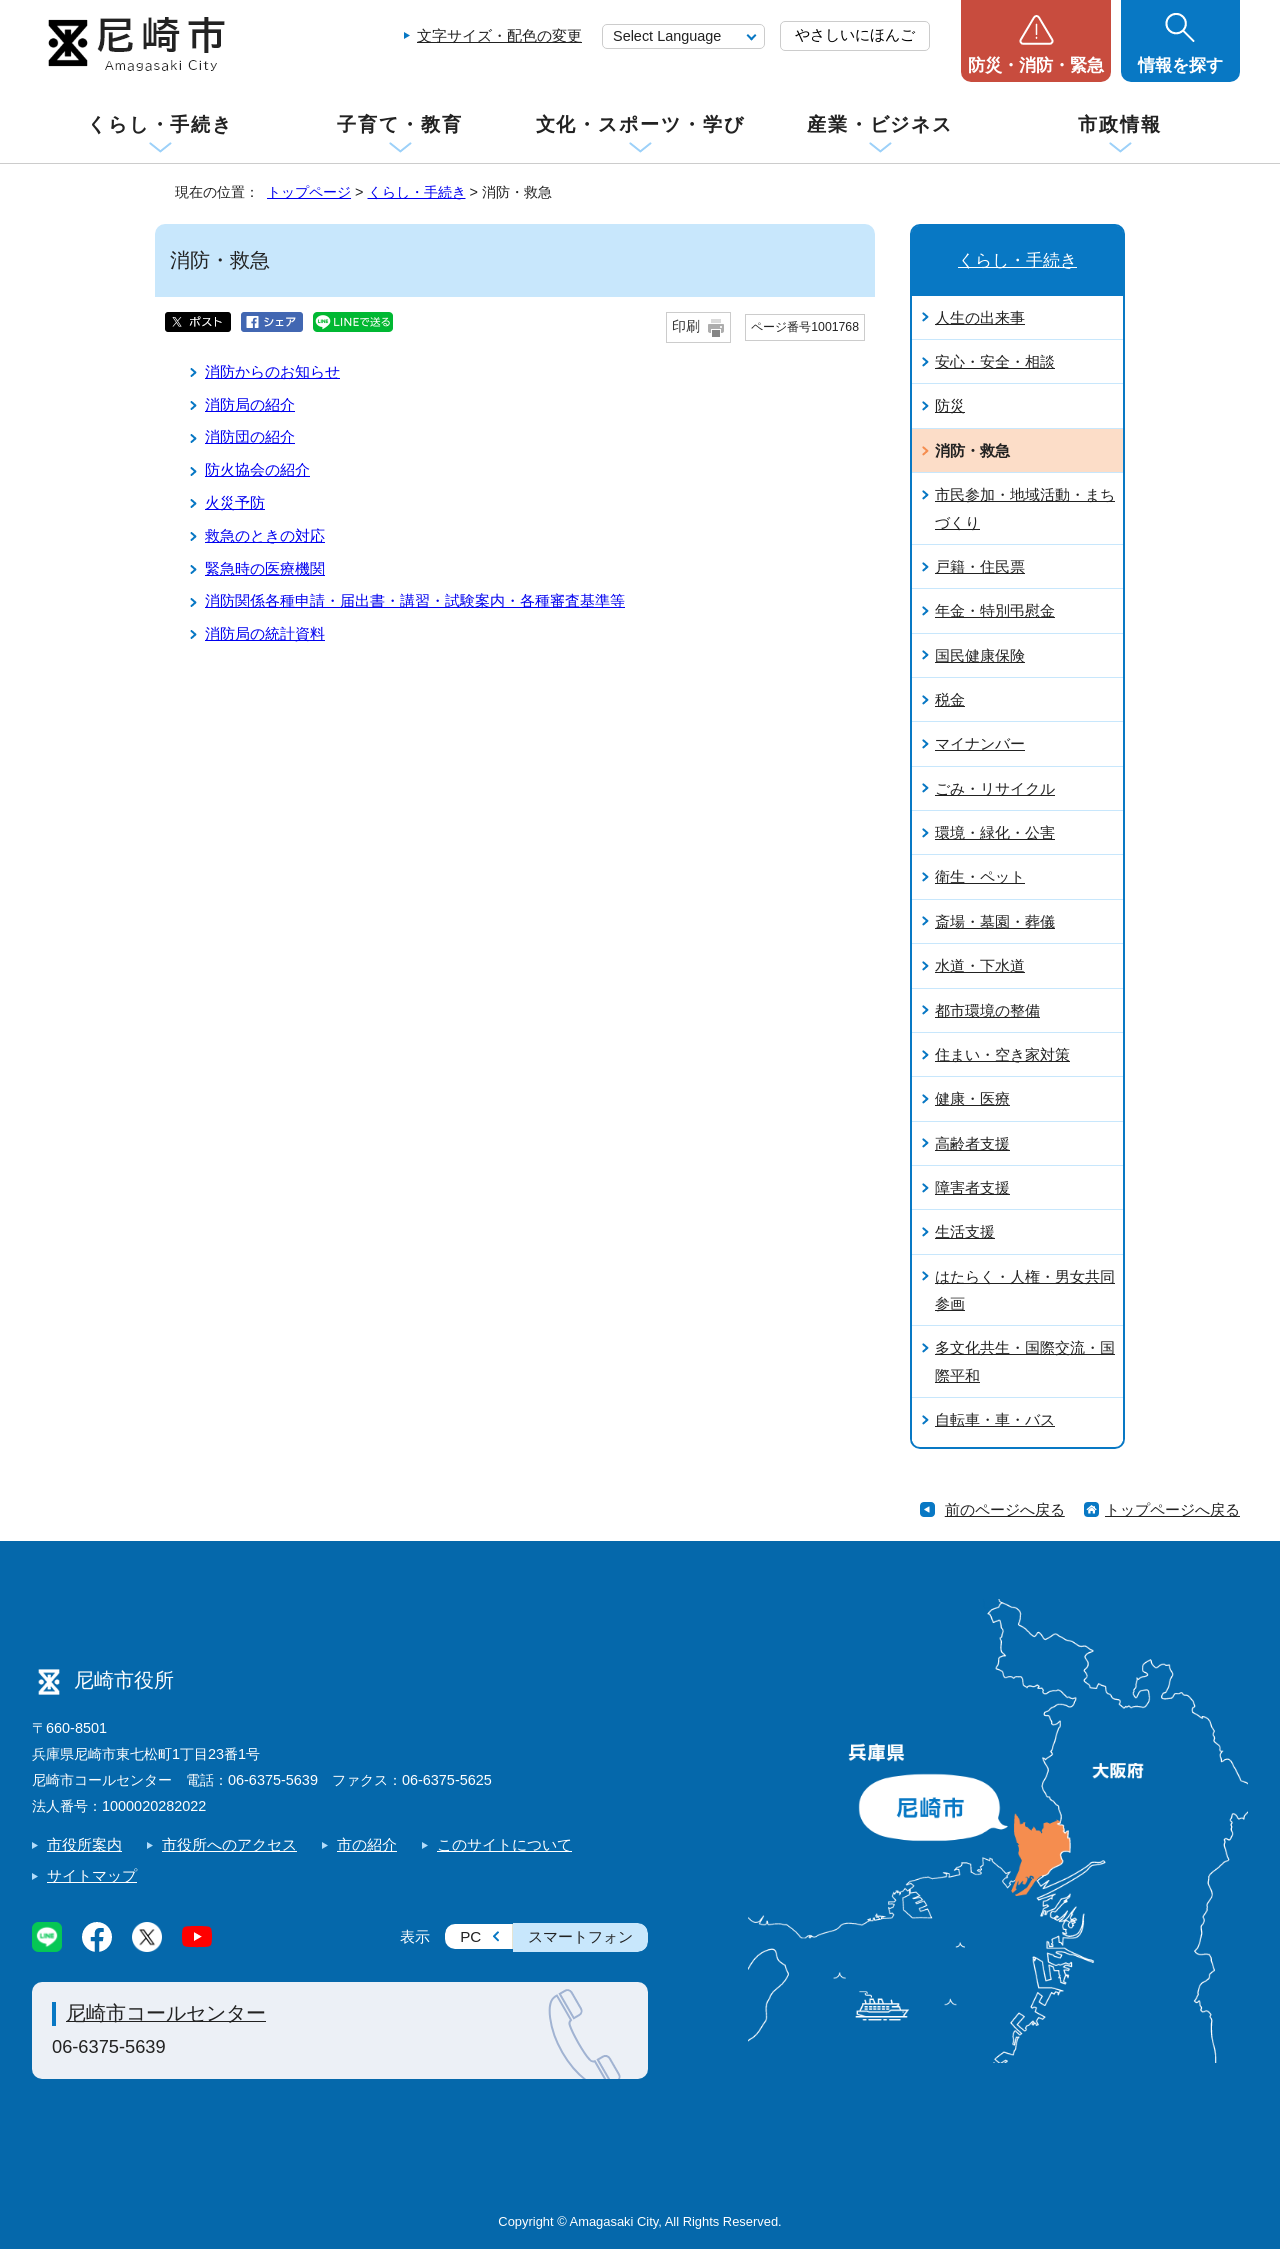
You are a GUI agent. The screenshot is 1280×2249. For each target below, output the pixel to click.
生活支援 (965, 1231)
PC (470, 1936)
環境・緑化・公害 (995, 832)
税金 (950, 699)
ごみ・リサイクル (995, 788)
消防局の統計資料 (265, 633)
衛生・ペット (980, 876)
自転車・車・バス (995, 1419)
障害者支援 (972, 1187)
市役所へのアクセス (229, 1844)
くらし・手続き (160, 124)
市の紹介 (367, 1844)
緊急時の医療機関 (265, 568)
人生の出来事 (980, 317)
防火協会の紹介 (257, 469)
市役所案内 (84, 1844)
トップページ (309, 192)
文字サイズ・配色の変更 (499, 35)
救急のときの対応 (265, 535)
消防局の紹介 (250, 404)
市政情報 (1120, 124)
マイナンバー (980, 743)
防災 (950, 405)
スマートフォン (580, 1936)
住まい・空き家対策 (1002, 1054)
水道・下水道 (980, 965)
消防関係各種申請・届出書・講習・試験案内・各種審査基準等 (415, 600)
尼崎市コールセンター (166, 2013)
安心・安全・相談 (995, 361)
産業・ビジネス (880, 124)
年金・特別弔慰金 (995, 610)
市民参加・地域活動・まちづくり (1025, 508)
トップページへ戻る (1172, 1509)
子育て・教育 (399, 124)
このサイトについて (504, 1844)
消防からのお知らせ (272, 371)
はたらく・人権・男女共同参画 (1025, 1290)
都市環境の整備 (987, 1010)
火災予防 (235, 502)
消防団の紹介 (250, 436)
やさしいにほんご (855, 34)
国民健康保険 (980, 655)
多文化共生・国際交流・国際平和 (1025, 1361)
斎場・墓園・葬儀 (995, 921)
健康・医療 (972, 1098)
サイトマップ (92, 1875)
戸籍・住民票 (980, 566)
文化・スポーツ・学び (640, 124)
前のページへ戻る (1005, 1509)
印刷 (686, 326)
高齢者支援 (972, 1143)
